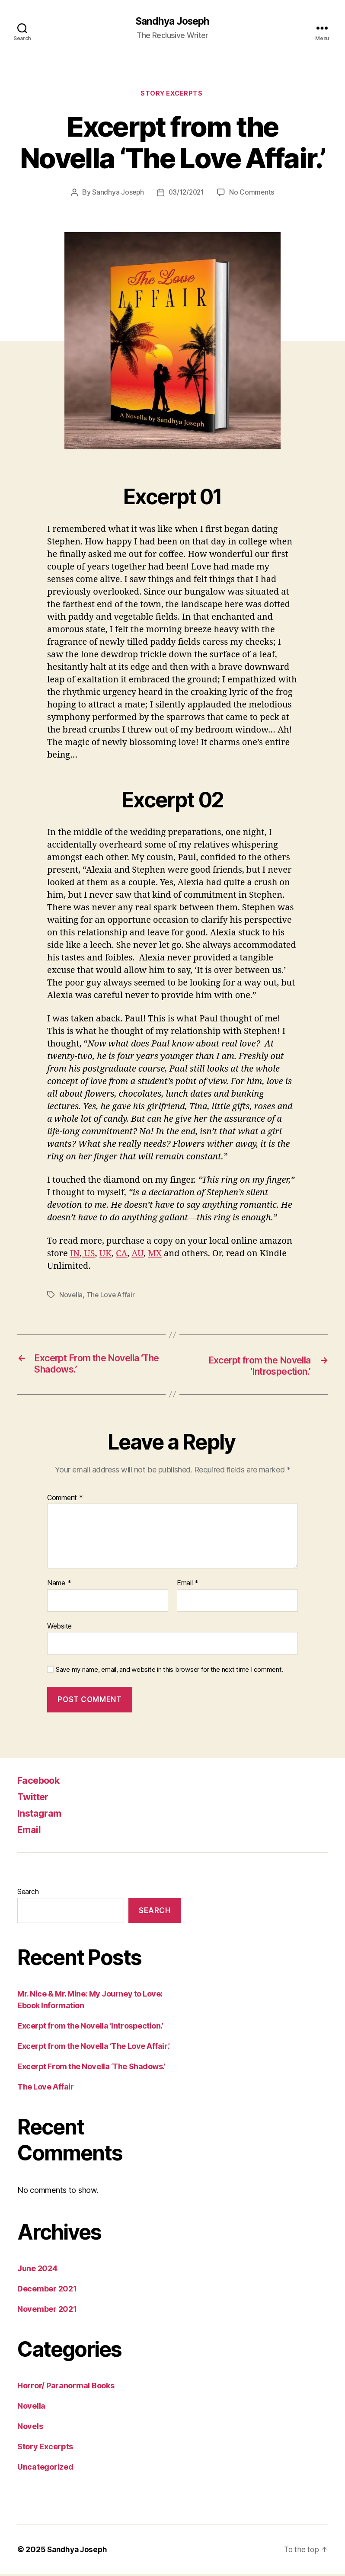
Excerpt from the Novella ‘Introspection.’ (90, 2027)
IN (75, 1255)
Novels (30, 2428)
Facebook (41, 1782)
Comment (65, 1500)
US (88, 1255)
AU (137, 1255)
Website (59, 1628)
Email (187, 1585)
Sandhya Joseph (172, 21)
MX (155, 1255)
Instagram (41, 1815)
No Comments (253, 194)
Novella (71, 1296)
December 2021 (47, 2290)
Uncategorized (45, 2469)
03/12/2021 (186, 194)
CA (121, 1255)
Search (27, 1893)
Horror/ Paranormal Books (66, 2387)
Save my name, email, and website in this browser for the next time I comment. (169, 1672)
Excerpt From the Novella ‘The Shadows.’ (91, 2068)
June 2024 (37, 2270)
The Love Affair (112, 1296)
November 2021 (47, 2311)
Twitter (34, 1798)
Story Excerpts (172, 95)
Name (59, 1585)
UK (105, 1255)
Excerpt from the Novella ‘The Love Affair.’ (93, 2048)
